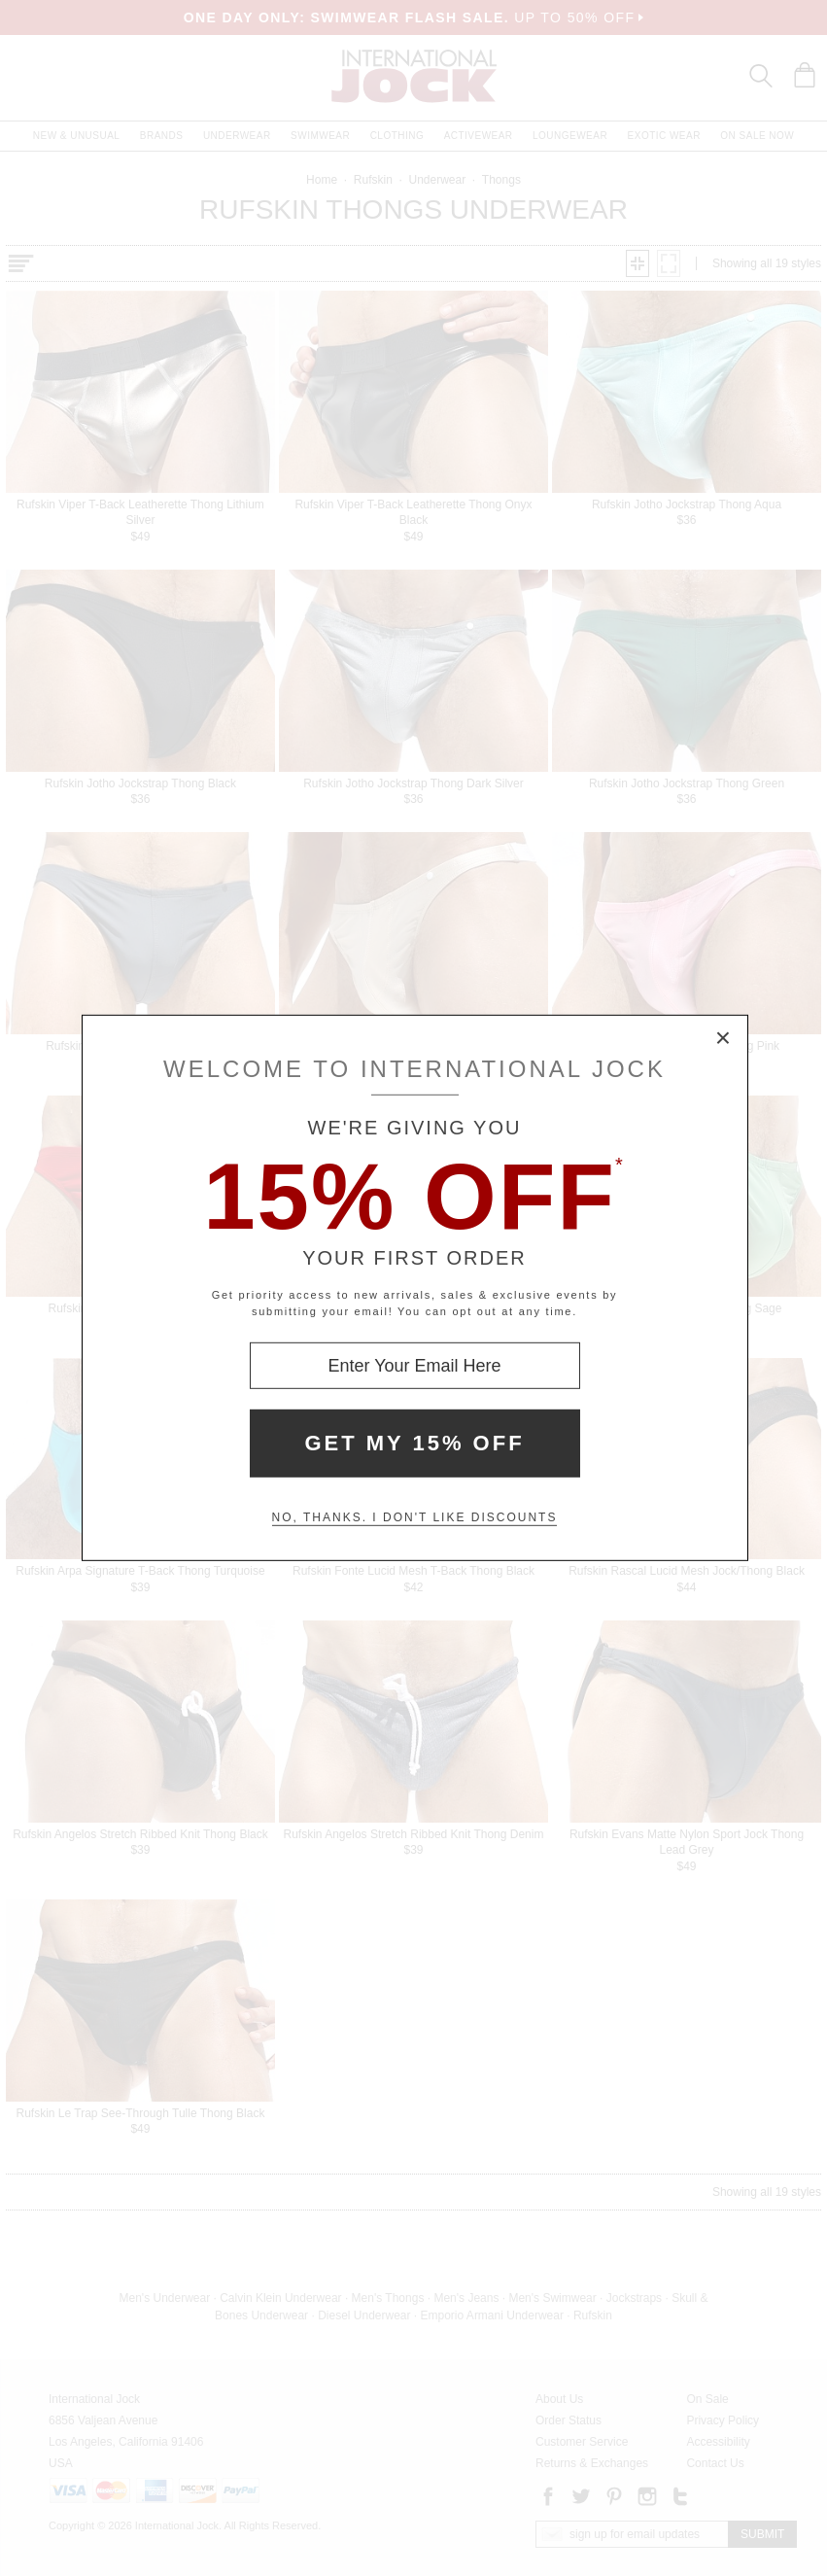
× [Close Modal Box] (724, 1039)
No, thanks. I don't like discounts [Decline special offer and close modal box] (415, 1517)
